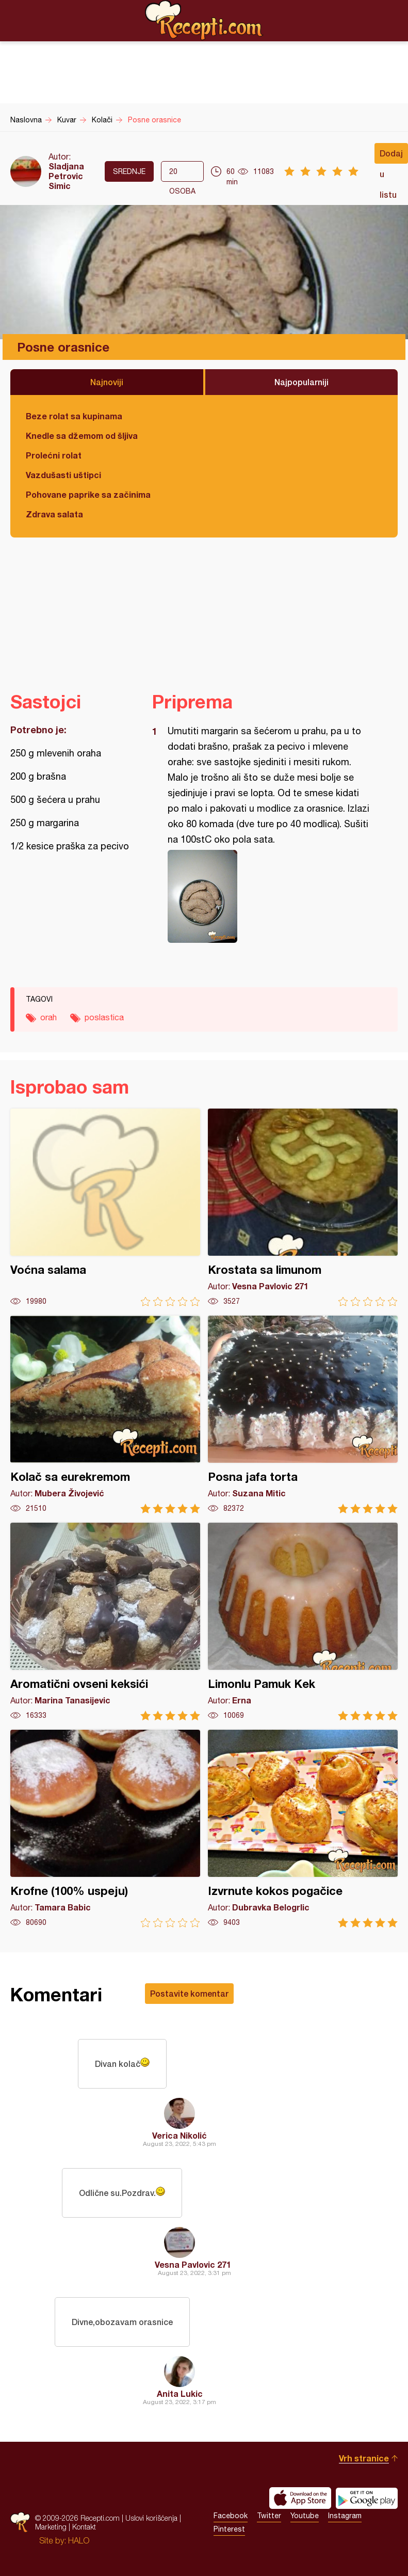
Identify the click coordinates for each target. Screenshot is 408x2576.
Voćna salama (105, 1207)
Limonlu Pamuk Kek (303, 1621)
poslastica (104, 1017)
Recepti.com (204, 20)
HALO (78, 2540)
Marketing (51, 2526)
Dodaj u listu (391, 156)
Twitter (269, 2515)
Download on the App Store (300, 2498)
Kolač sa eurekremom (105, 1414)
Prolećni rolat (53, 455)
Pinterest (229, 2529)
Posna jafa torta (303, 1414)
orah (48, 1017)
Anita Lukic (180, 2393)
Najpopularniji (301, 382)
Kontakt (84, 2526)
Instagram (345, 2515)
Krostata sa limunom (303, 1207)
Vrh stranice (364, 2458)
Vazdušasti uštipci (63, 475)
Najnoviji (106, 382)
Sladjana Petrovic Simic (66, 176)
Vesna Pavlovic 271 (193, 2264)
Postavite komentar (189, 1993)
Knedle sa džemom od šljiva (82, 435)
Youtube (304, 2515)
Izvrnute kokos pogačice (303, 1828)
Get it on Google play (367, 2498)
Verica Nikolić (179, 2135)
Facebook (231, 2515)
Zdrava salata (54, 514)
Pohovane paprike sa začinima (88, 494)
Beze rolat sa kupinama (74, 416)
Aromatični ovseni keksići (105, 1621)
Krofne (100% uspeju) (105, 1828)
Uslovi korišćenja (151, 2518)
